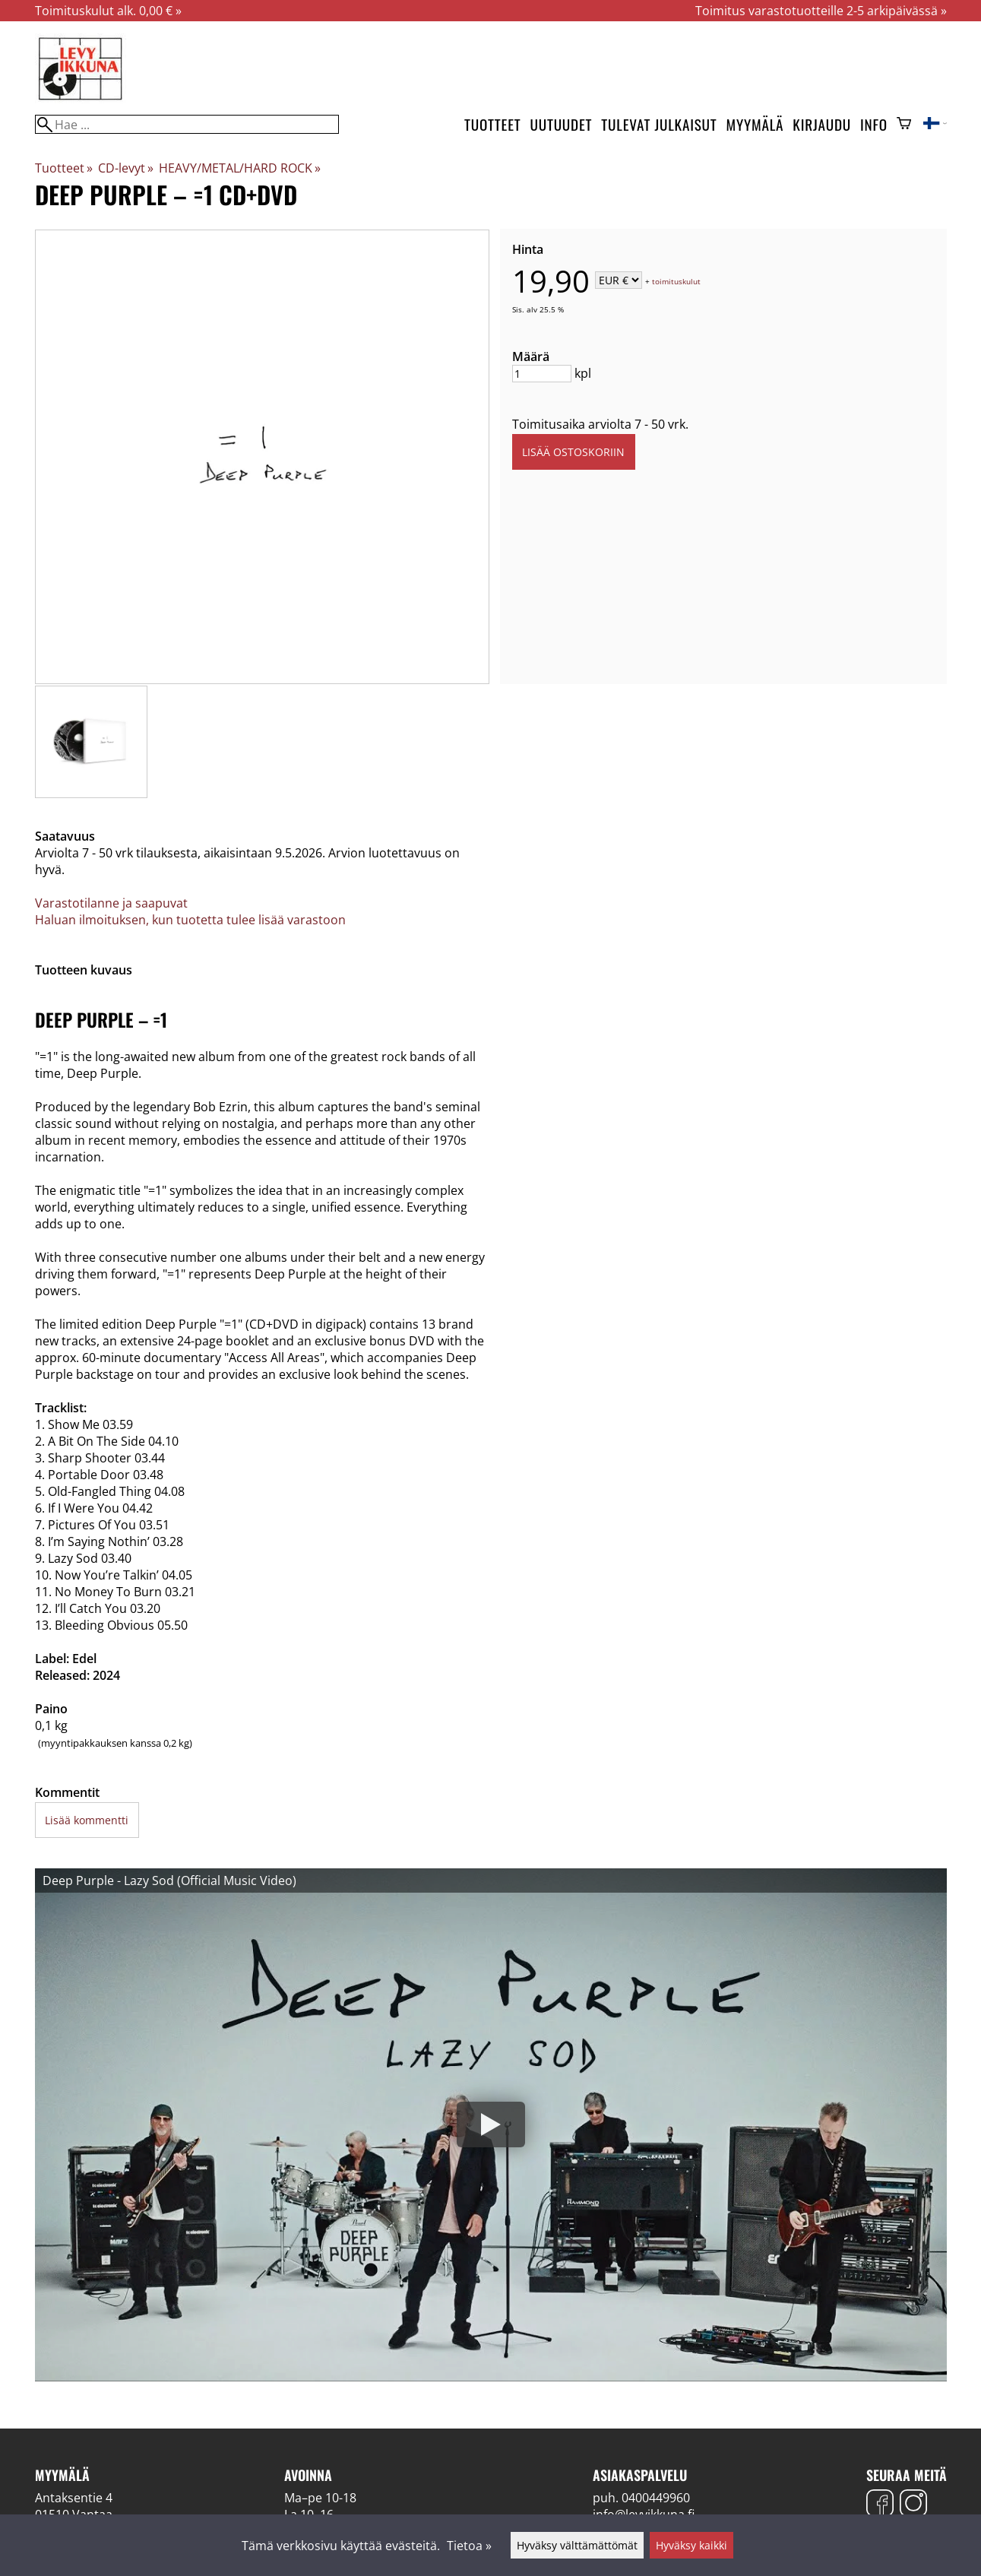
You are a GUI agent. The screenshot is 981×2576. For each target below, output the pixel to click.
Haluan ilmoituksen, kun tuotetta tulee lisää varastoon (190, 919)
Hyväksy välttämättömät (577, 2545)
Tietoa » (469, 2545)
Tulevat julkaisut (659, 124)
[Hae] (187, 124)
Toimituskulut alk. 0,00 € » (108, 10)
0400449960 (656, 2497)
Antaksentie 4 (73, 2497)
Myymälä (755, 124)
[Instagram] (913, 2505)
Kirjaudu (822, 124)
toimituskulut (676, 281)
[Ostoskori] (904, 124)
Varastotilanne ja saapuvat (111, 903)
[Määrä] (541, 373)
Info (874, 124)
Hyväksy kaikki (691, 2545)
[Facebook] (880, 2505)
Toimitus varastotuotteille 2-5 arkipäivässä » (821, 10)
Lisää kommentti (86, 1820)
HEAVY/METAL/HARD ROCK (240, 168)
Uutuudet (561, 124)
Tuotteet (492, 124)
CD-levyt (125, 168)
